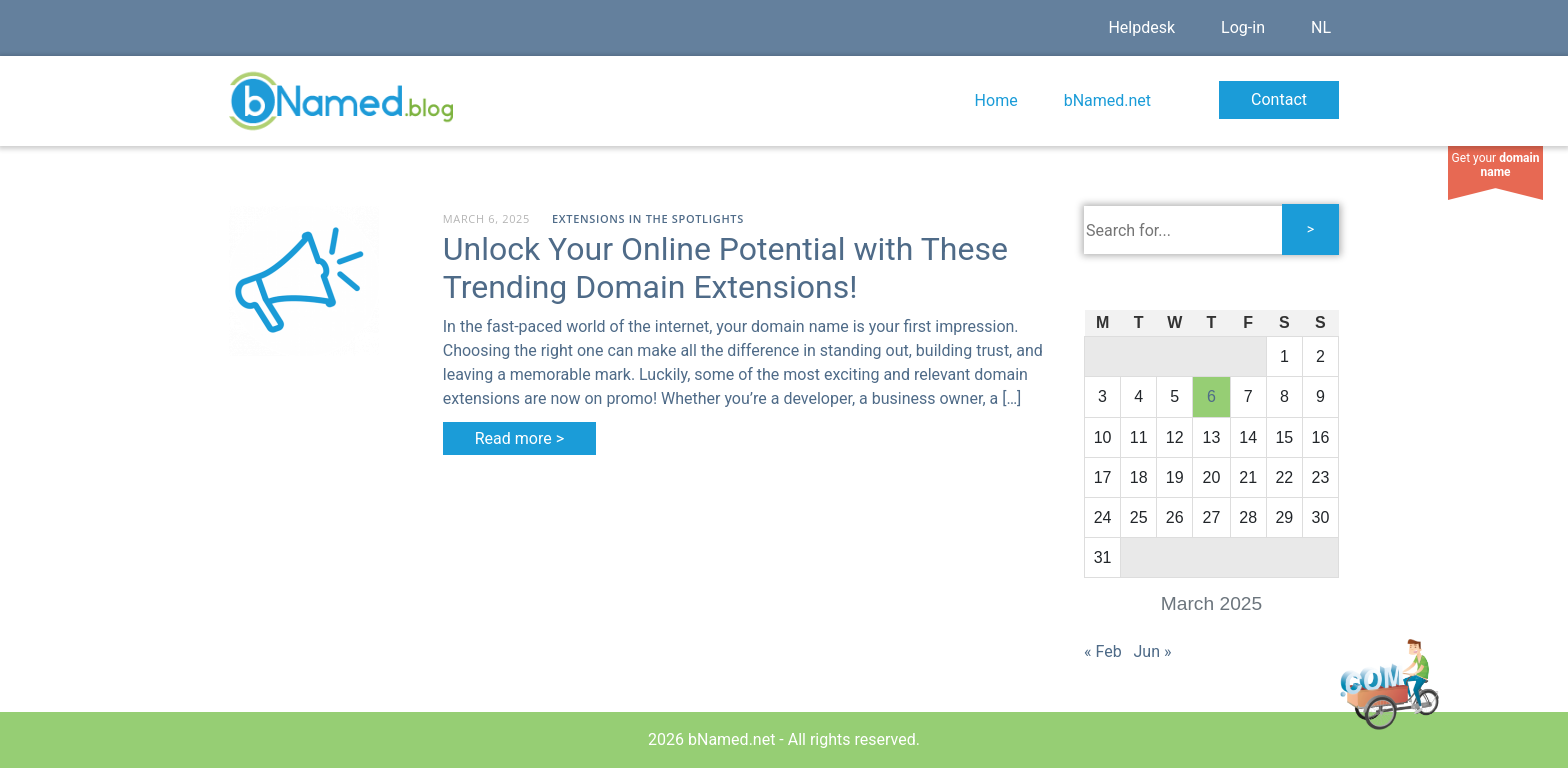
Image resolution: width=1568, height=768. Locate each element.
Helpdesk (1141, 27)
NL (1321, 27)
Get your (1496, 165)
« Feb (1103, 651)
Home (996, 100)
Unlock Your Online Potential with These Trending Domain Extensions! (725, 268)
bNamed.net (1107, 100)
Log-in (1243, 27)
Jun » (1153, 651)
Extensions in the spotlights (648, 218)
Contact (1279, 99)
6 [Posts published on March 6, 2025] (1211, 396)
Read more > (519, 438)
